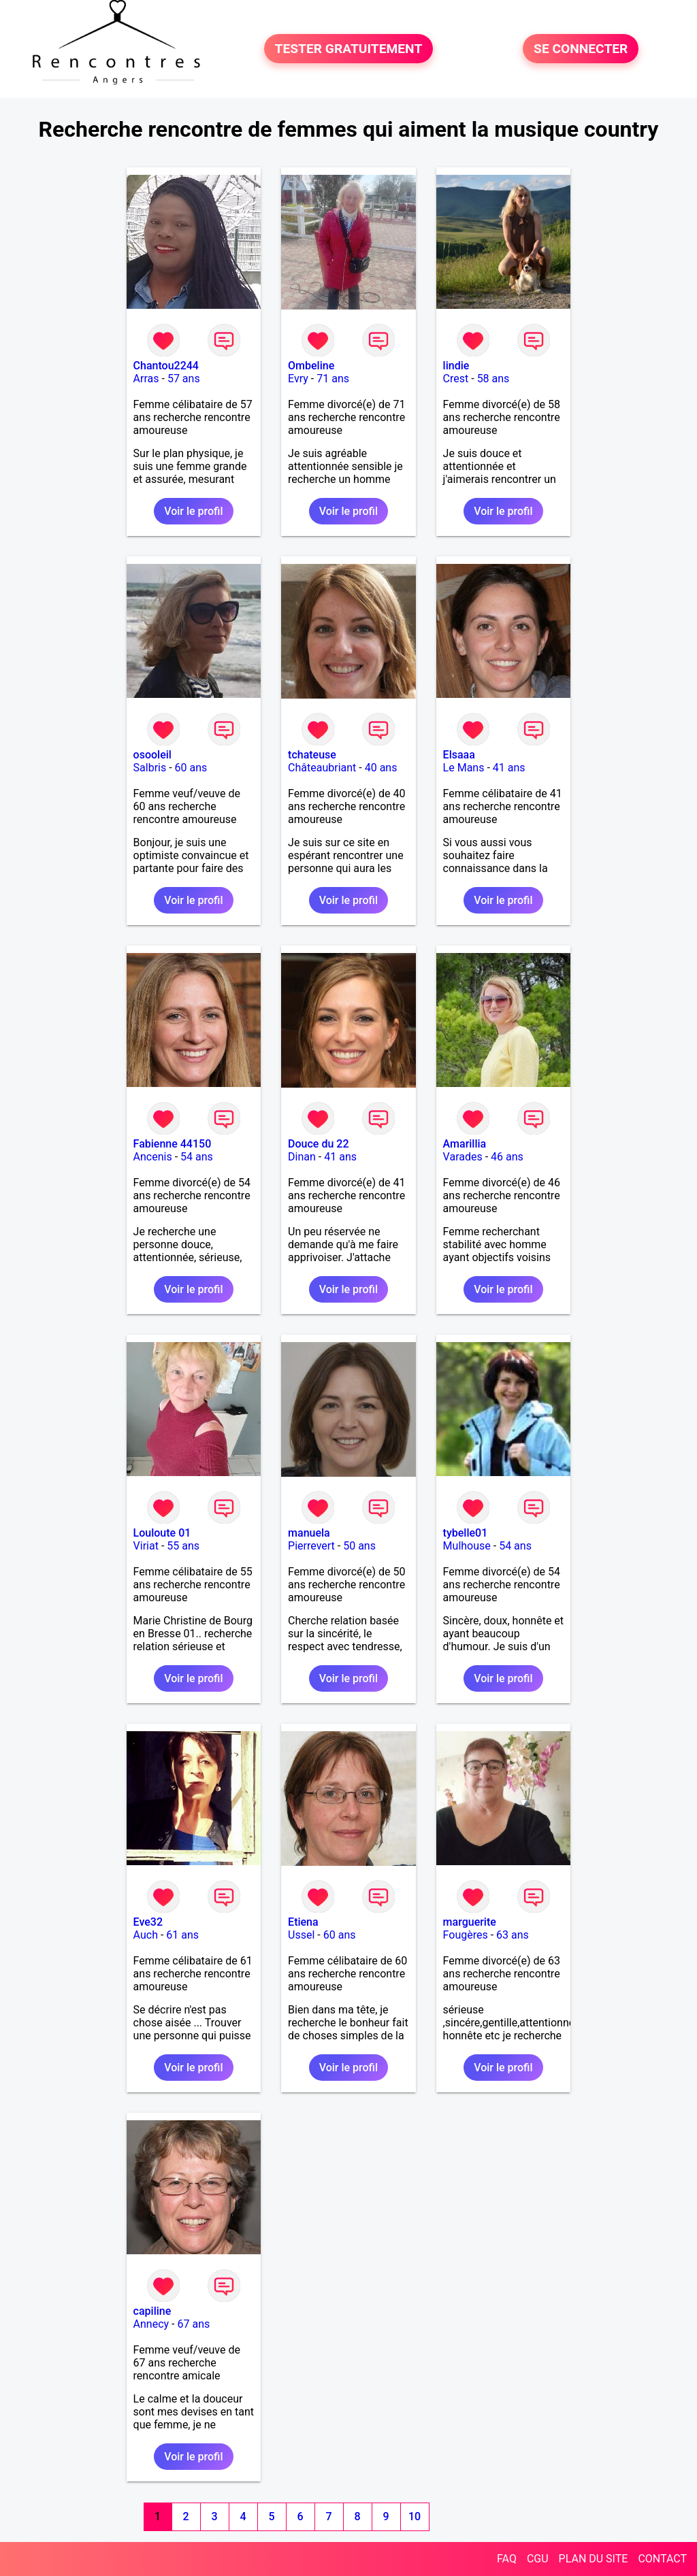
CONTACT (662, 2558)
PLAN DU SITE (593, 2558)
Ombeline (311, 365)
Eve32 (148, 1922)
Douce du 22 (318, 1143)
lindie (456, 365)
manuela (309, 1532)
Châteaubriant (322, 767)
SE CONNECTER (581, 48)
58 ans (493, 378)
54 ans (196, 1156)
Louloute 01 (162, 1532)
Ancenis (152, 1156)
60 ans (191, 767)
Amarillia (465, 1143)
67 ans (194, 2324)
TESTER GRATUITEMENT (349, 48)
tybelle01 (465, 1532)
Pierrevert (311, 1545)
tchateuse (312, 754)
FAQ (507, 2558)
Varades (463, 1156)
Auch (145, 1934)
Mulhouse (467, 1545)
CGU (538, 2558)
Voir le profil (193, 511)
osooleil (152, 754)
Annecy (151, 2324)
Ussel (301, 1934)
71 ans (333, 378)
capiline (152, 2311)
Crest (456, 378)
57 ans (183, 378)
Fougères (465, 1934)
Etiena (303, 1922)
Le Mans (464, 767)
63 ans (512, 1934)
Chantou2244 (166, 365)
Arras (146, 378)
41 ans (509, 767)
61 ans (182, 1934)
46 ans (507, 1156)
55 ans (183, 1545)
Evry (298, 378)
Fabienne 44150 (172, 1143)
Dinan (302, 1156)
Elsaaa (459, 754)
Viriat (146, 1545)
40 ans (381, 767)
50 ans (359, 1545)
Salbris (150, 767)
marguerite (469, 1922)
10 (414, 2516)
